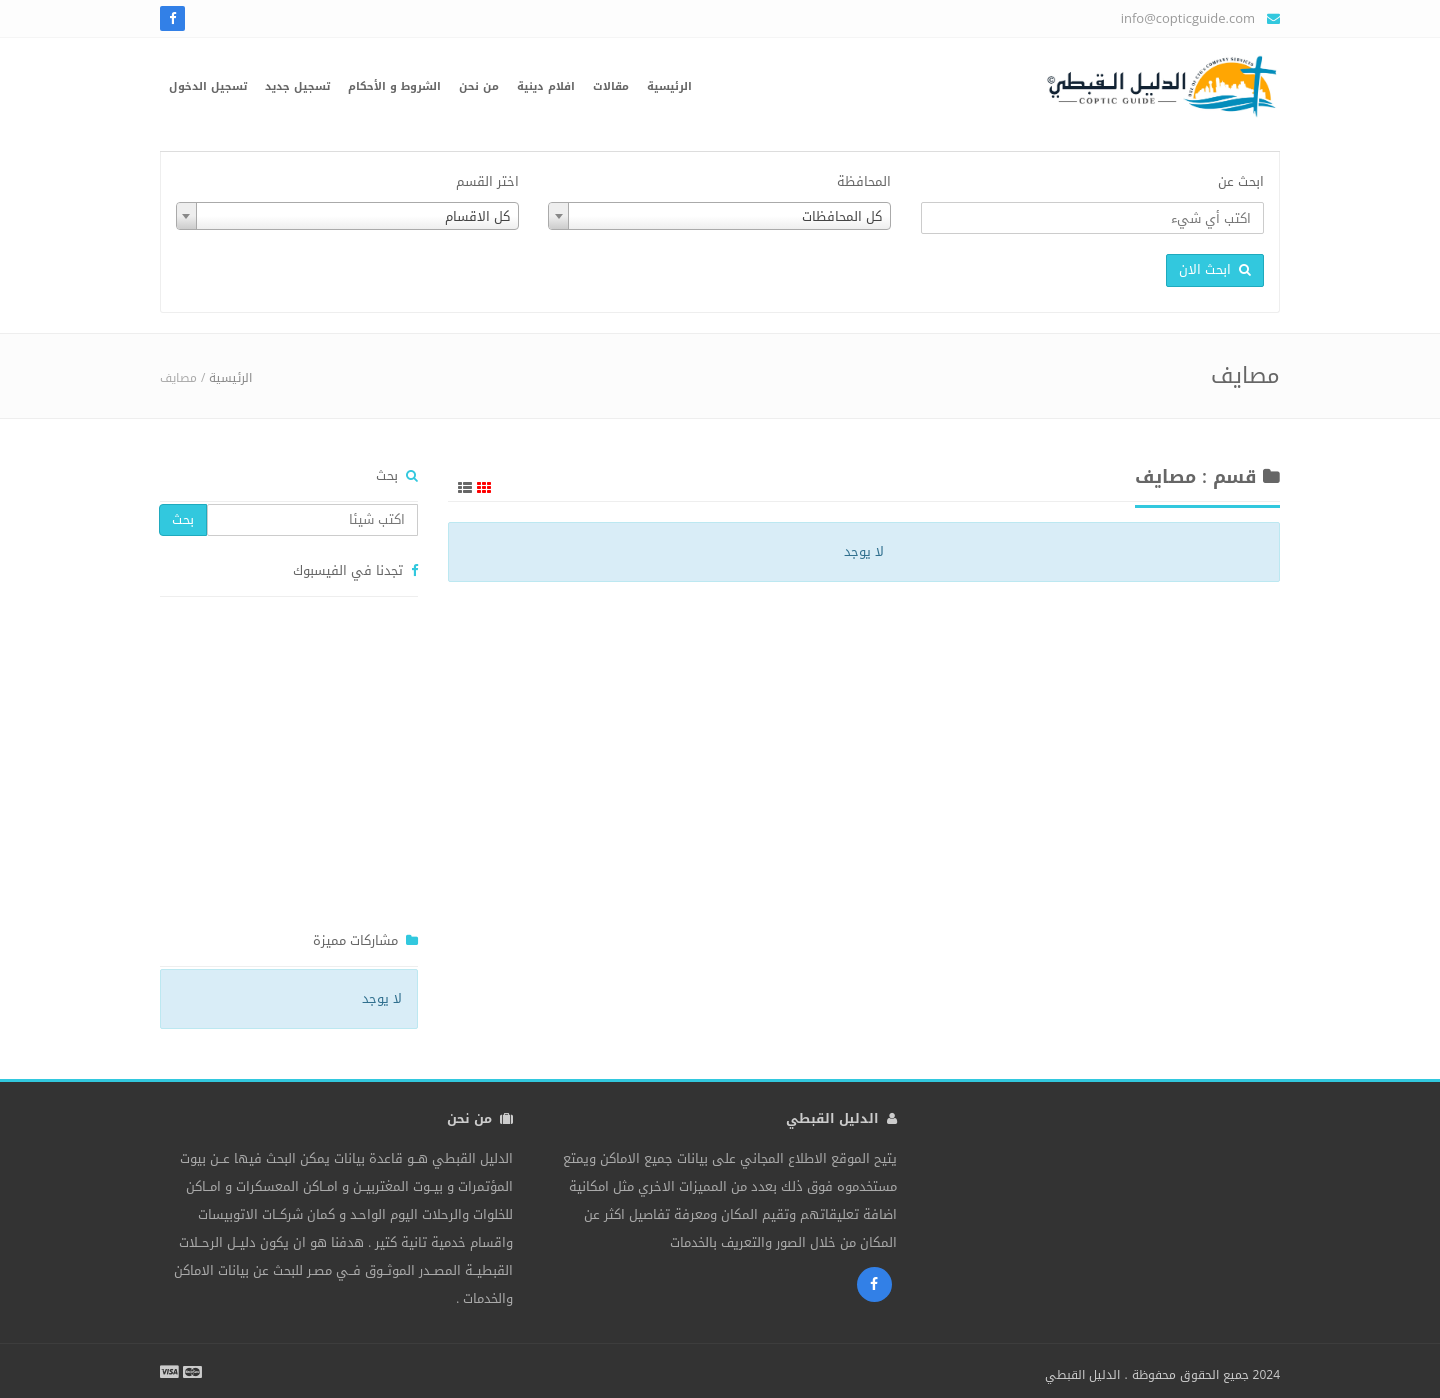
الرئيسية (669, 86)
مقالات (611, 86)
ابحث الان (1215, 269)
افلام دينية (546, 86)
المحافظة (864, 182)
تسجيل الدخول (208, 86)
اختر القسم (487, 182)
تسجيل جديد (297, 86)
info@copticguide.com (1188, 18)
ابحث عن (1241, 182)
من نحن (479, 86)
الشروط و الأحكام (394, 86)
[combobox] (719, 216)
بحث (183, 519)
